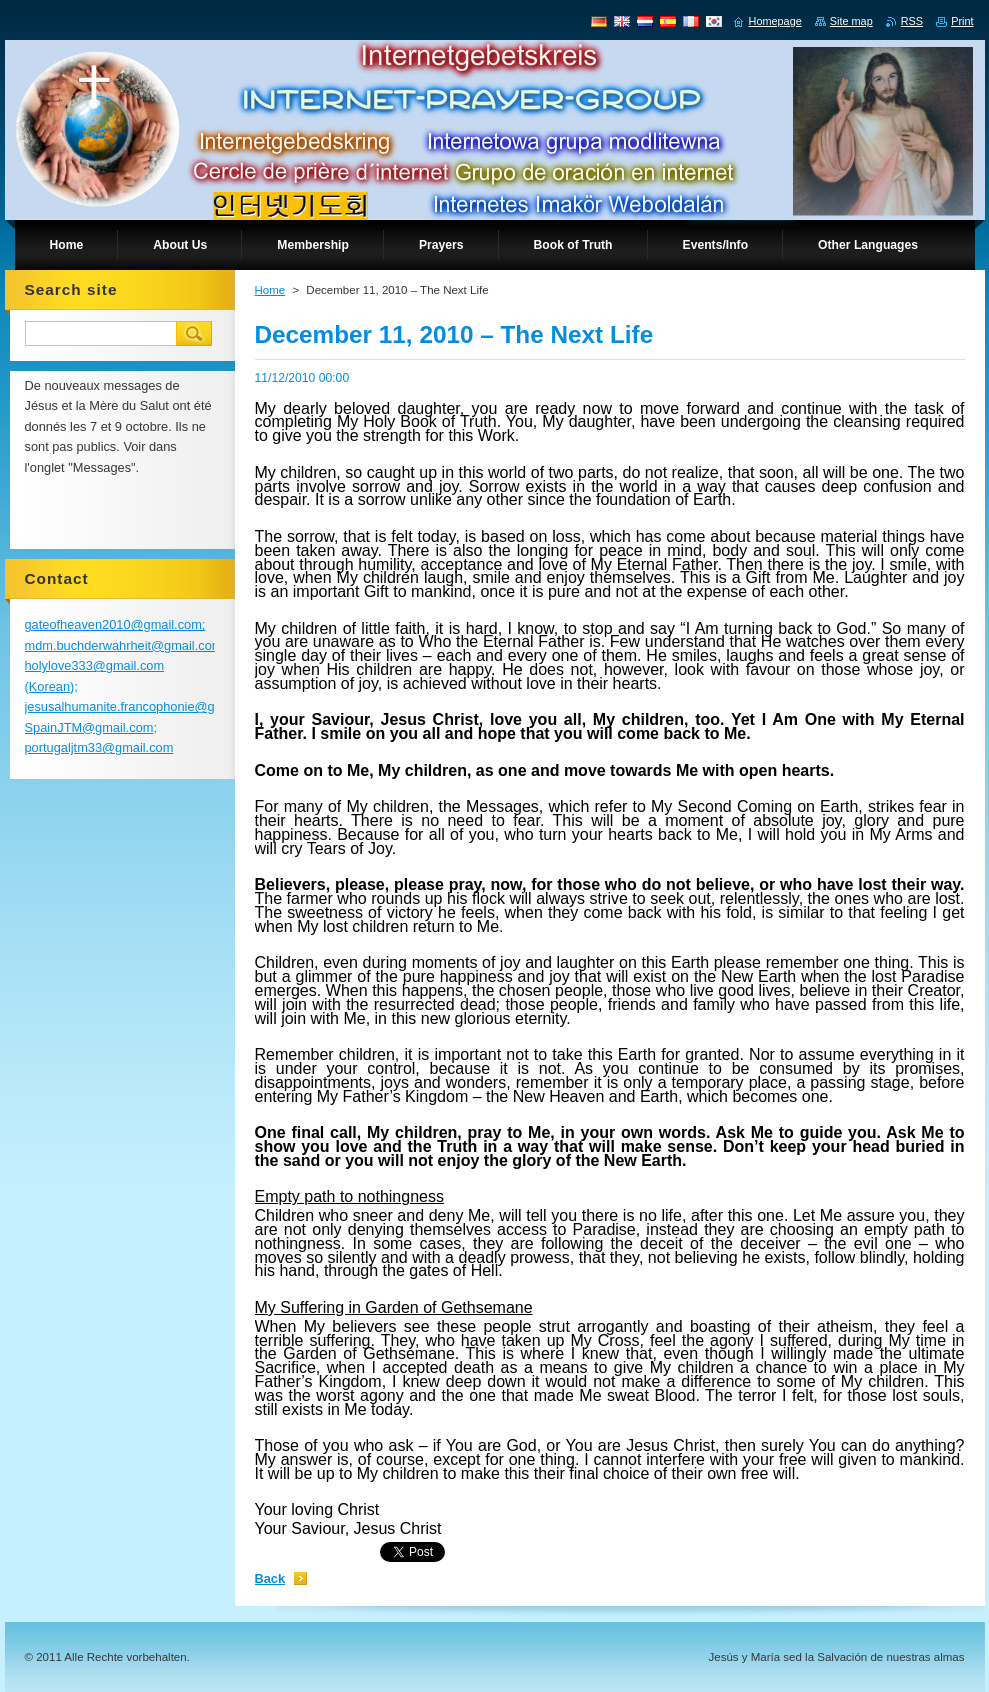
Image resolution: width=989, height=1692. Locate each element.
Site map (851, 21)
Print (962, 21)
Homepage (775, 21)
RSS (912, 21)
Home (270, 290)
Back (270, 1578)
